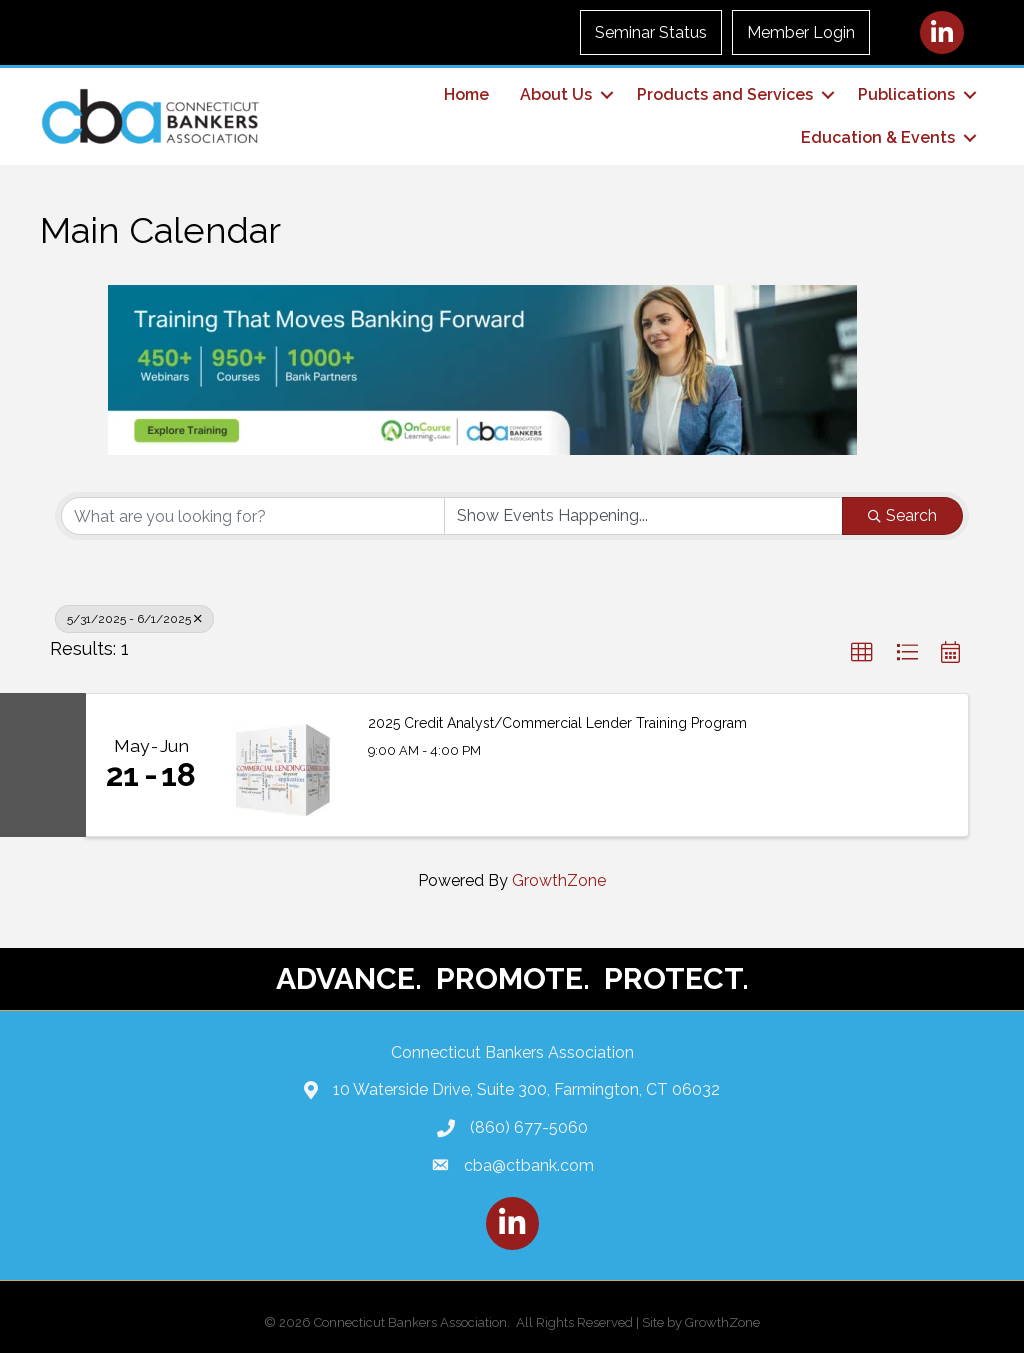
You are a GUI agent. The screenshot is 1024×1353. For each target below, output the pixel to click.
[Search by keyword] (253, 516)
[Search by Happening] (644, 516)
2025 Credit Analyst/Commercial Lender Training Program (557, 723)
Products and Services (725, 94)
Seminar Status (651, 32)
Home (466, 94)
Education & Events (878, 137)
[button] (862, 653)
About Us (556, 94)
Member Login (801, 32)
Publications (906, 94)
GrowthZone (559, 880)
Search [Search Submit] (902, 515)
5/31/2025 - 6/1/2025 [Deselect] (134, 619)
